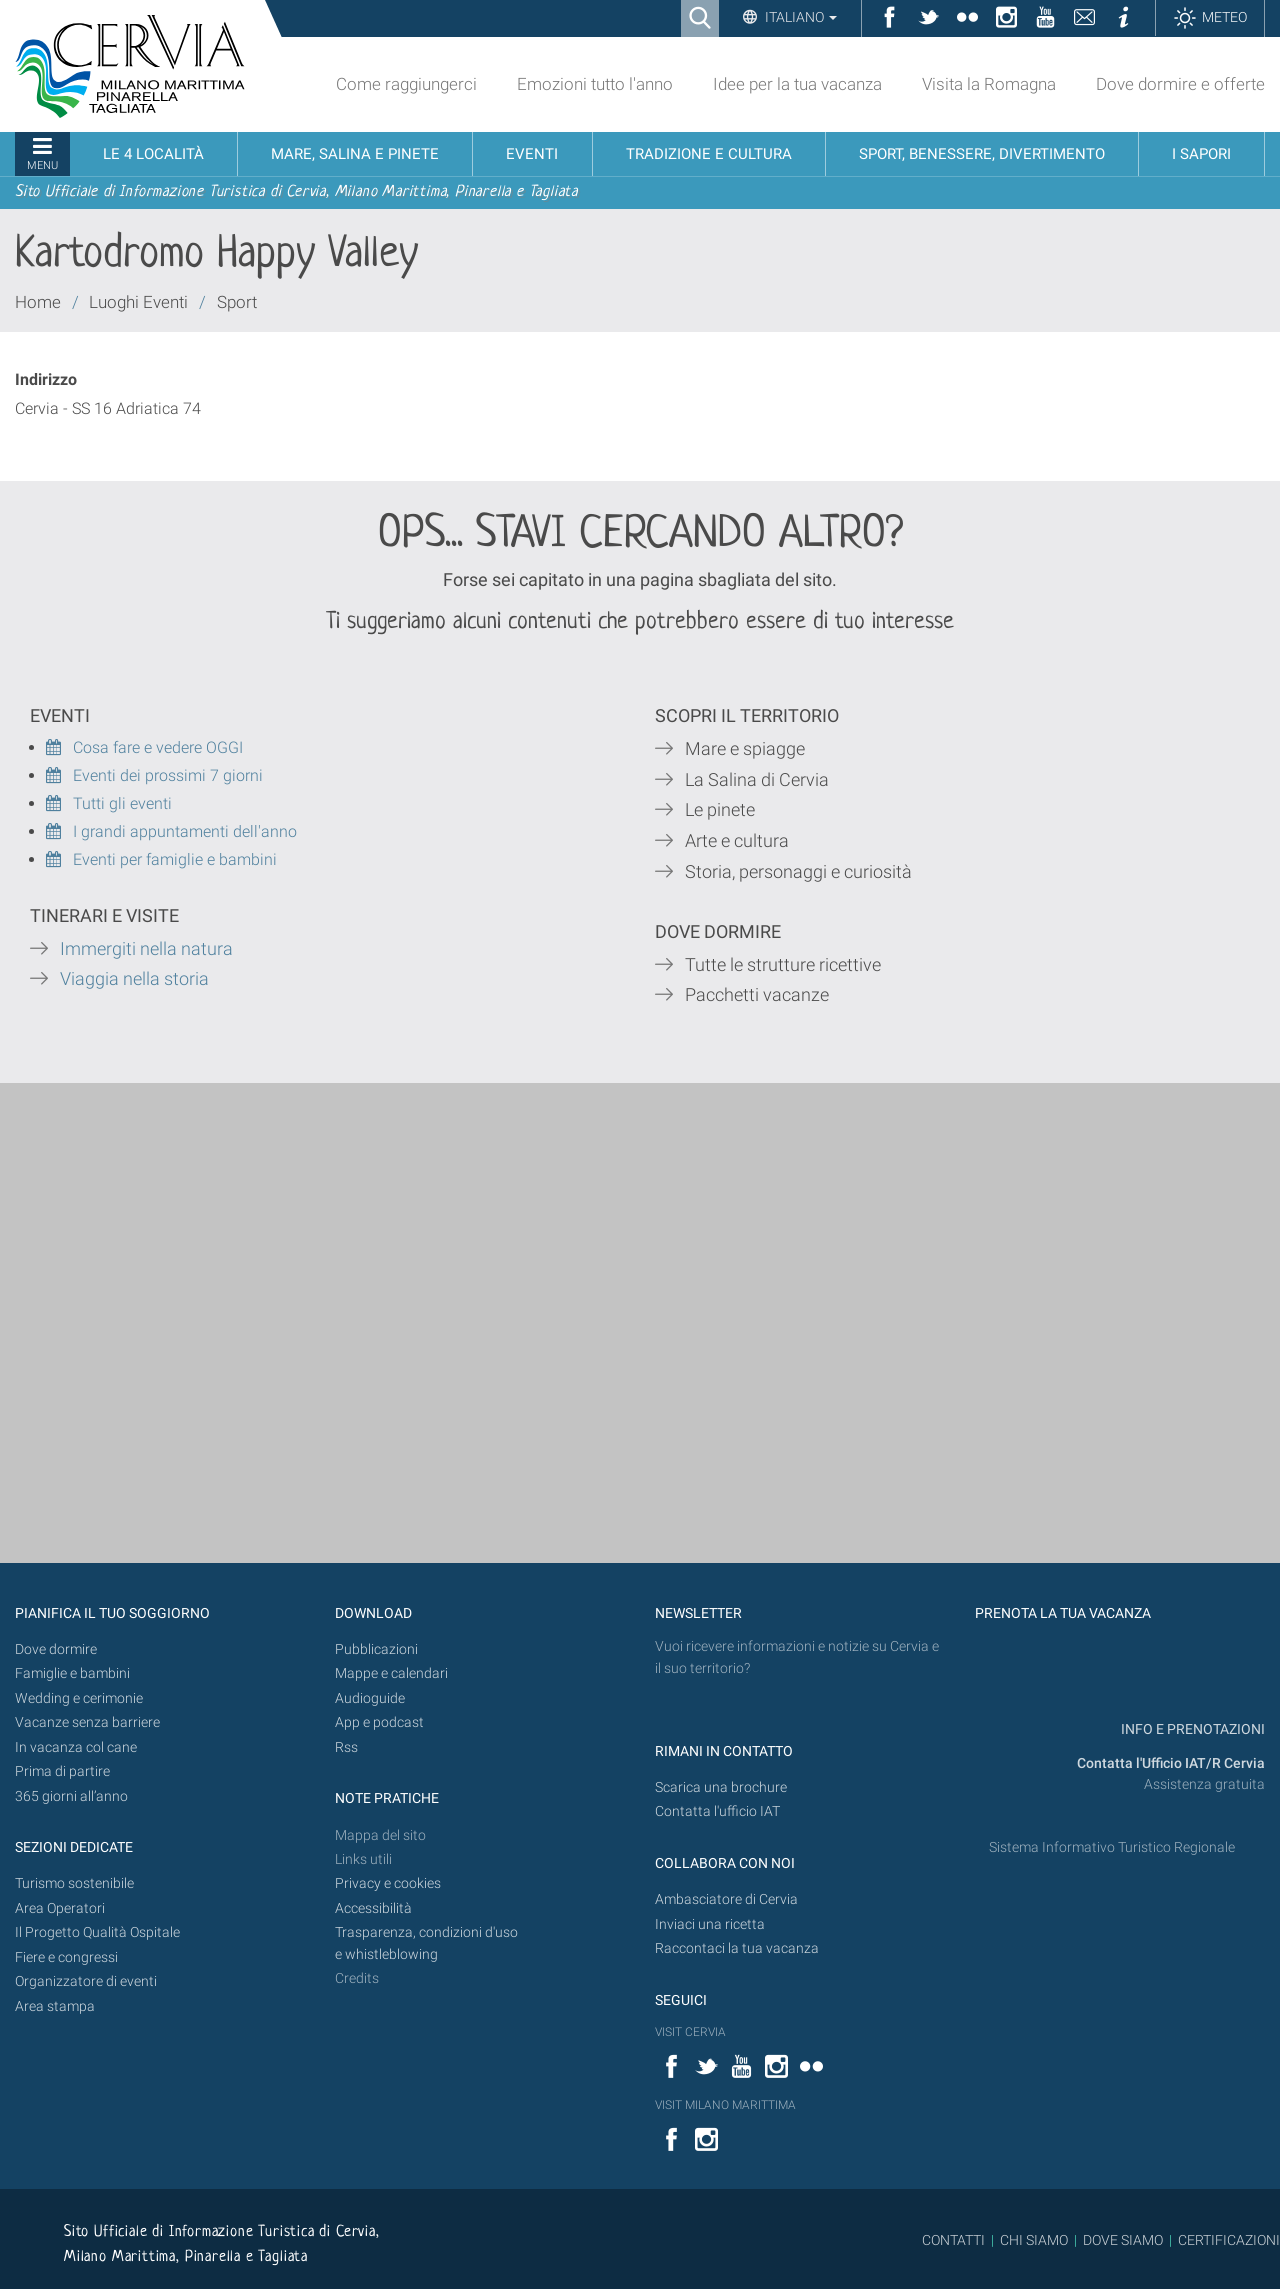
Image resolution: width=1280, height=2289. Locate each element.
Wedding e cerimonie (79, 1698)
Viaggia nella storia (136, 979)
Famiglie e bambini (72, 1673)
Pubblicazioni (376, 1649)
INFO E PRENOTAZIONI (1191, 1729)
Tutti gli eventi (109, 803)
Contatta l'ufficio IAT (717, 1811)
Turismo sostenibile (74, 1883)
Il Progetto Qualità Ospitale (97, 1932)
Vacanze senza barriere (87, 1722)
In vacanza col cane (76, 1747)
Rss (346, 1747)
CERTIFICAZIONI (1229, 2240)
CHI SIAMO (1034, 2240)
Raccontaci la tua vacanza (737, 1948)
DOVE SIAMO (1121, 2240)
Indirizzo (46, 379)
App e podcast (379, 1722)
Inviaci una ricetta (710, 1924)
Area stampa (55, 2006)
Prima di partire (62, 1771)
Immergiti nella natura (146, 949)
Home (38, 302)
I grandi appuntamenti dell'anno (171, 831)
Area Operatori (60, 1908)
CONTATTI (953, 2240)
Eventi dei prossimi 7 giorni (168, 775)
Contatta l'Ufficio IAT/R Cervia (1171, 1763)
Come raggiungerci (406, 84)
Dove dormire (56, 1649)
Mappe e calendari (391, 1673)
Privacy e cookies (388, 1883)
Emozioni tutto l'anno (595, 84)
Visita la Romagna (989, 84)
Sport (237, 302)
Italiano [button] (799, 17)
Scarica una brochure (721, 1787)
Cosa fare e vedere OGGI (144, 747)
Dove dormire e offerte (1180, 84)
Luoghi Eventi (138, 302)
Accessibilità (373, 1908)
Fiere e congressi (66, 1957)
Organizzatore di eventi (86, 1981)
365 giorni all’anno (71, 1796)
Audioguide (370, 1698)
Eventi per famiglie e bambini (161, 859)
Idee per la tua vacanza (797, 84)
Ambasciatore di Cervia (726, 1899)
